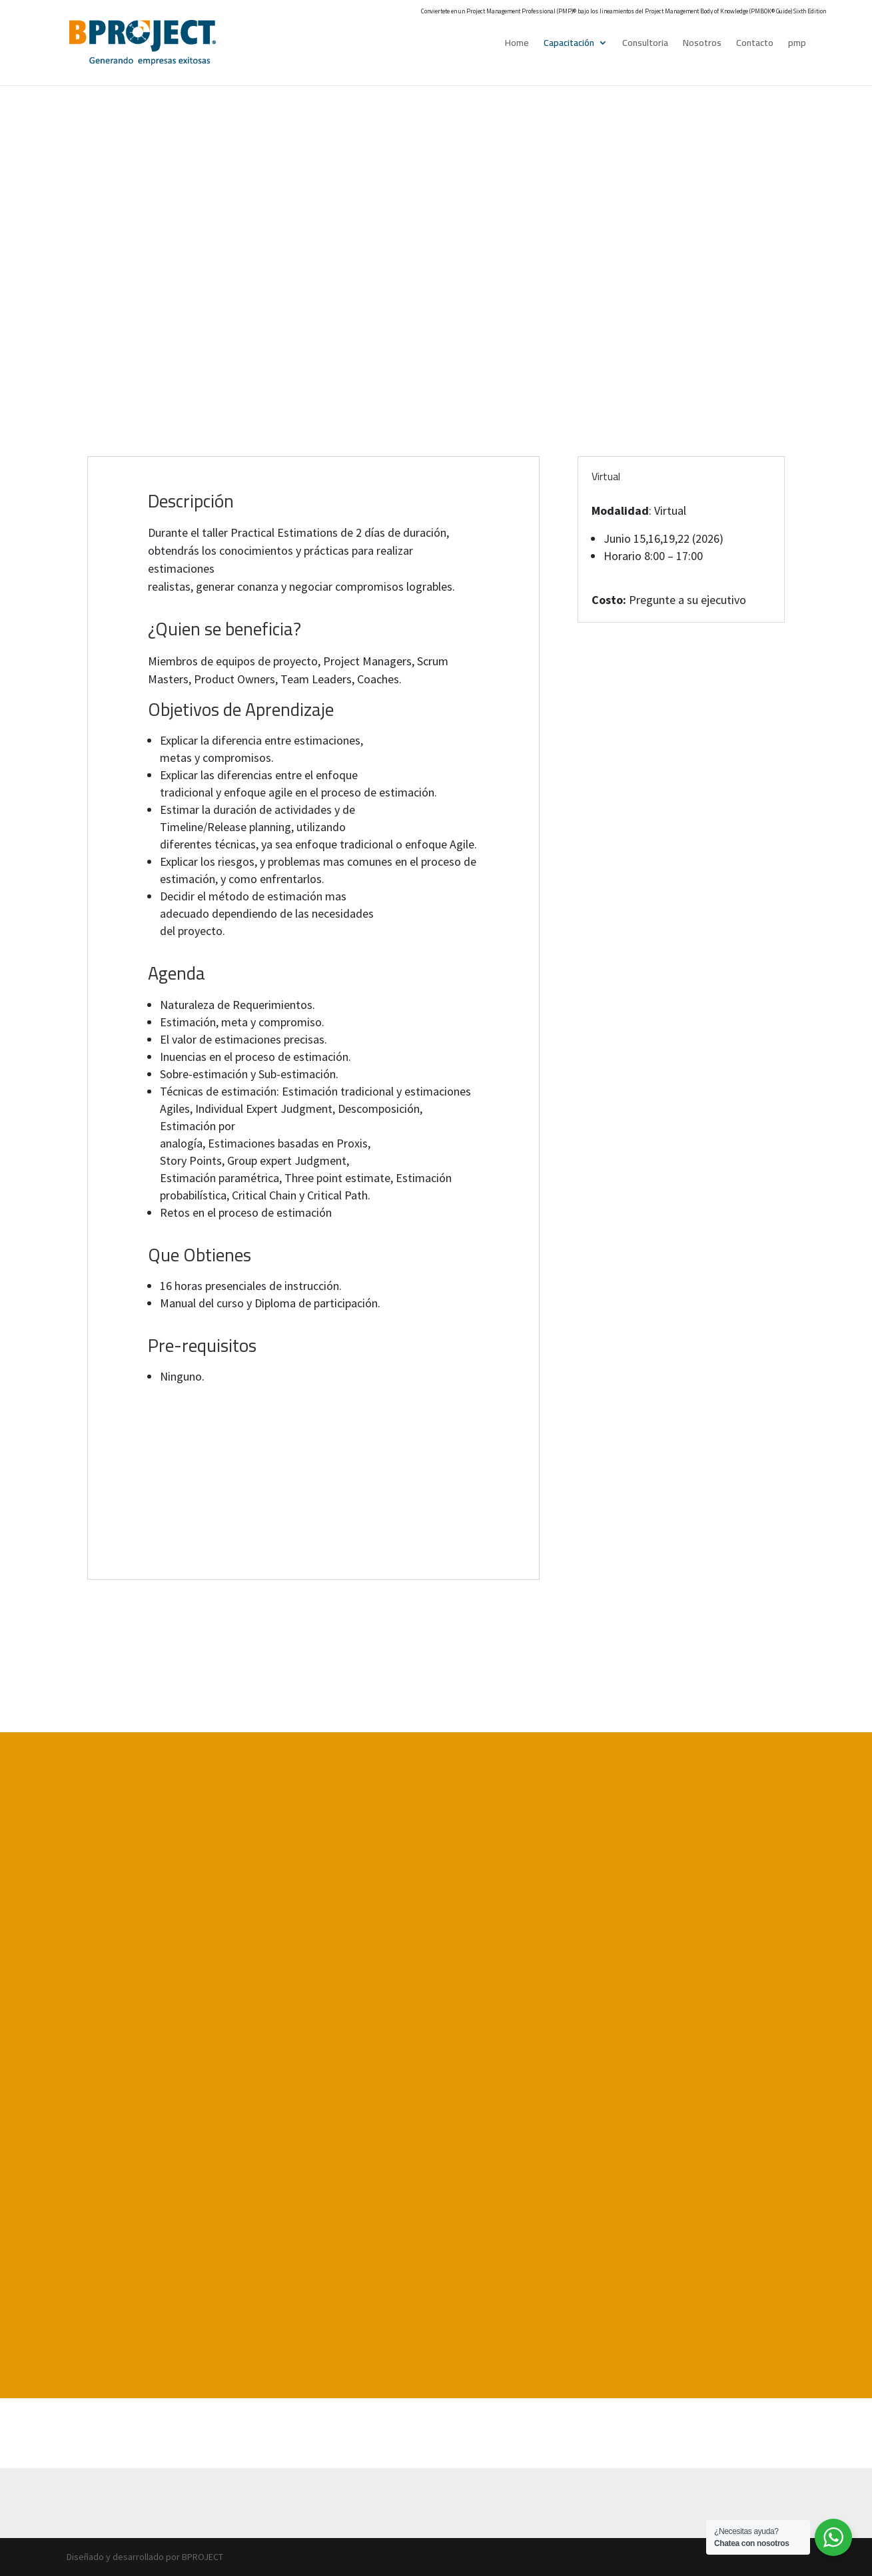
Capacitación (569, 44)
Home (517, 44)
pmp (797, 44)
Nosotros (702, 44)
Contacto (754, 44)
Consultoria (645, 44)
